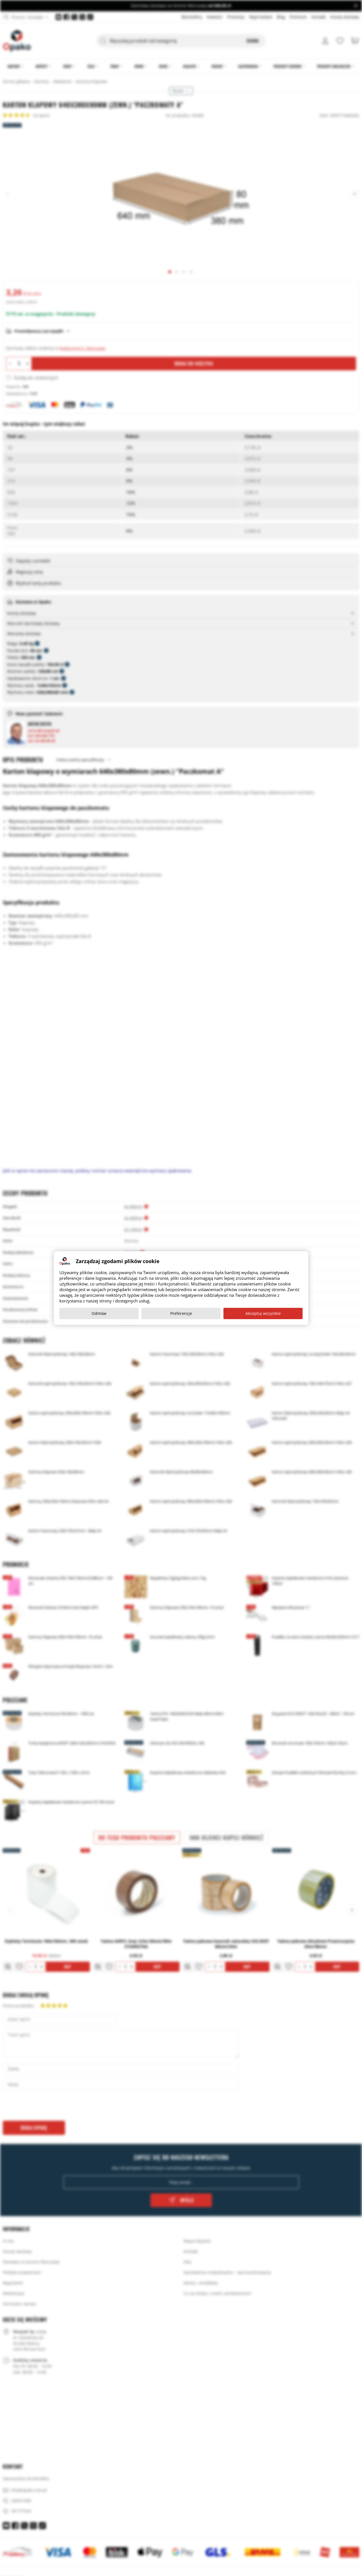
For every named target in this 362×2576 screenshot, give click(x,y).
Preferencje (181, 1313)
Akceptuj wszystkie (263, 1313)
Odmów (99, 1313)
